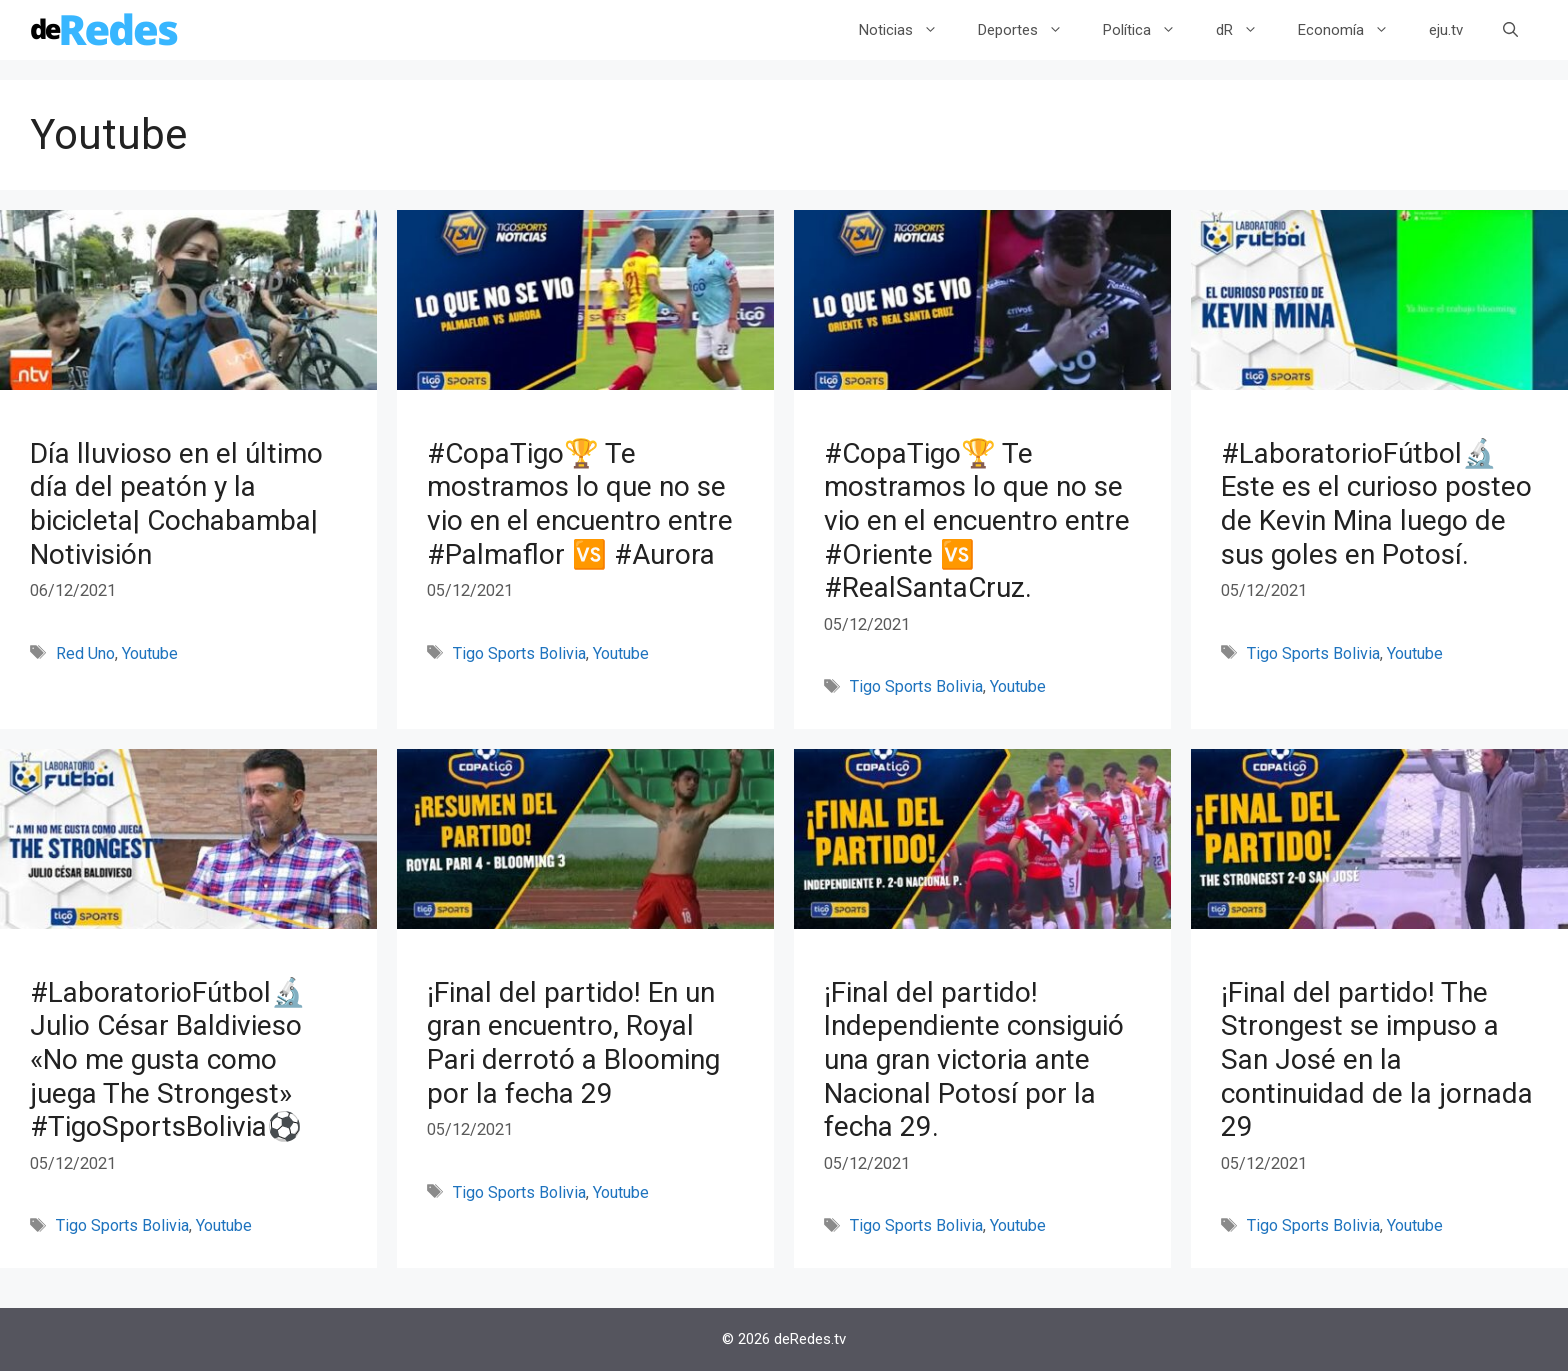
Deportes (1030, 30)
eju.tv (1446, 30)
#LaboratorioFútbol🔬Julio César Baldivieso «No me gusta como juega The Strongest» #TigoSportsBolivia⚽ (168, 1059)
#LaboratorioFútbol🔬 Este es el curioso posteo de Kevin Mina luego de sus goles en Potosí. (1376, 504)
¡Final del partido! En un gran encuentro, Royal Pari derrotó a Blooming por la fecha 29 (573, 1043)
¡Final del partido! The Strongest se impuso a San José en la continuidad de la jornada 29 (1377, 1059)
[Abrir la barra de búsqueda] (1510, 30)
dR (1247, 30)
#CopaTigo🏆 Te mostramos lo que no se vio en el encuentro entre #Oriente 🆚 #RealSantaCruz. (977, 520)
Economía (1353, 30)
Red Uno (85, 653)
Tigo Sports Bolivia (519, 653)
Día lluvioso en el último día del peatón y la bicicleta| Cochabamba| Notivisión (176, 504)
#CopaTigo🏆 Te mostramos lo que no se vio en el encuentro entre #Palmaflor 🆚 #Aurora (580, 504)
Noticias (908, 30)
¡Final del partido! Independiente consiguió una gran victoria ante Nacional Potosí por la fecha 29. (974, 1059)
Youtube (150, 653)
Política (1149, 30)
